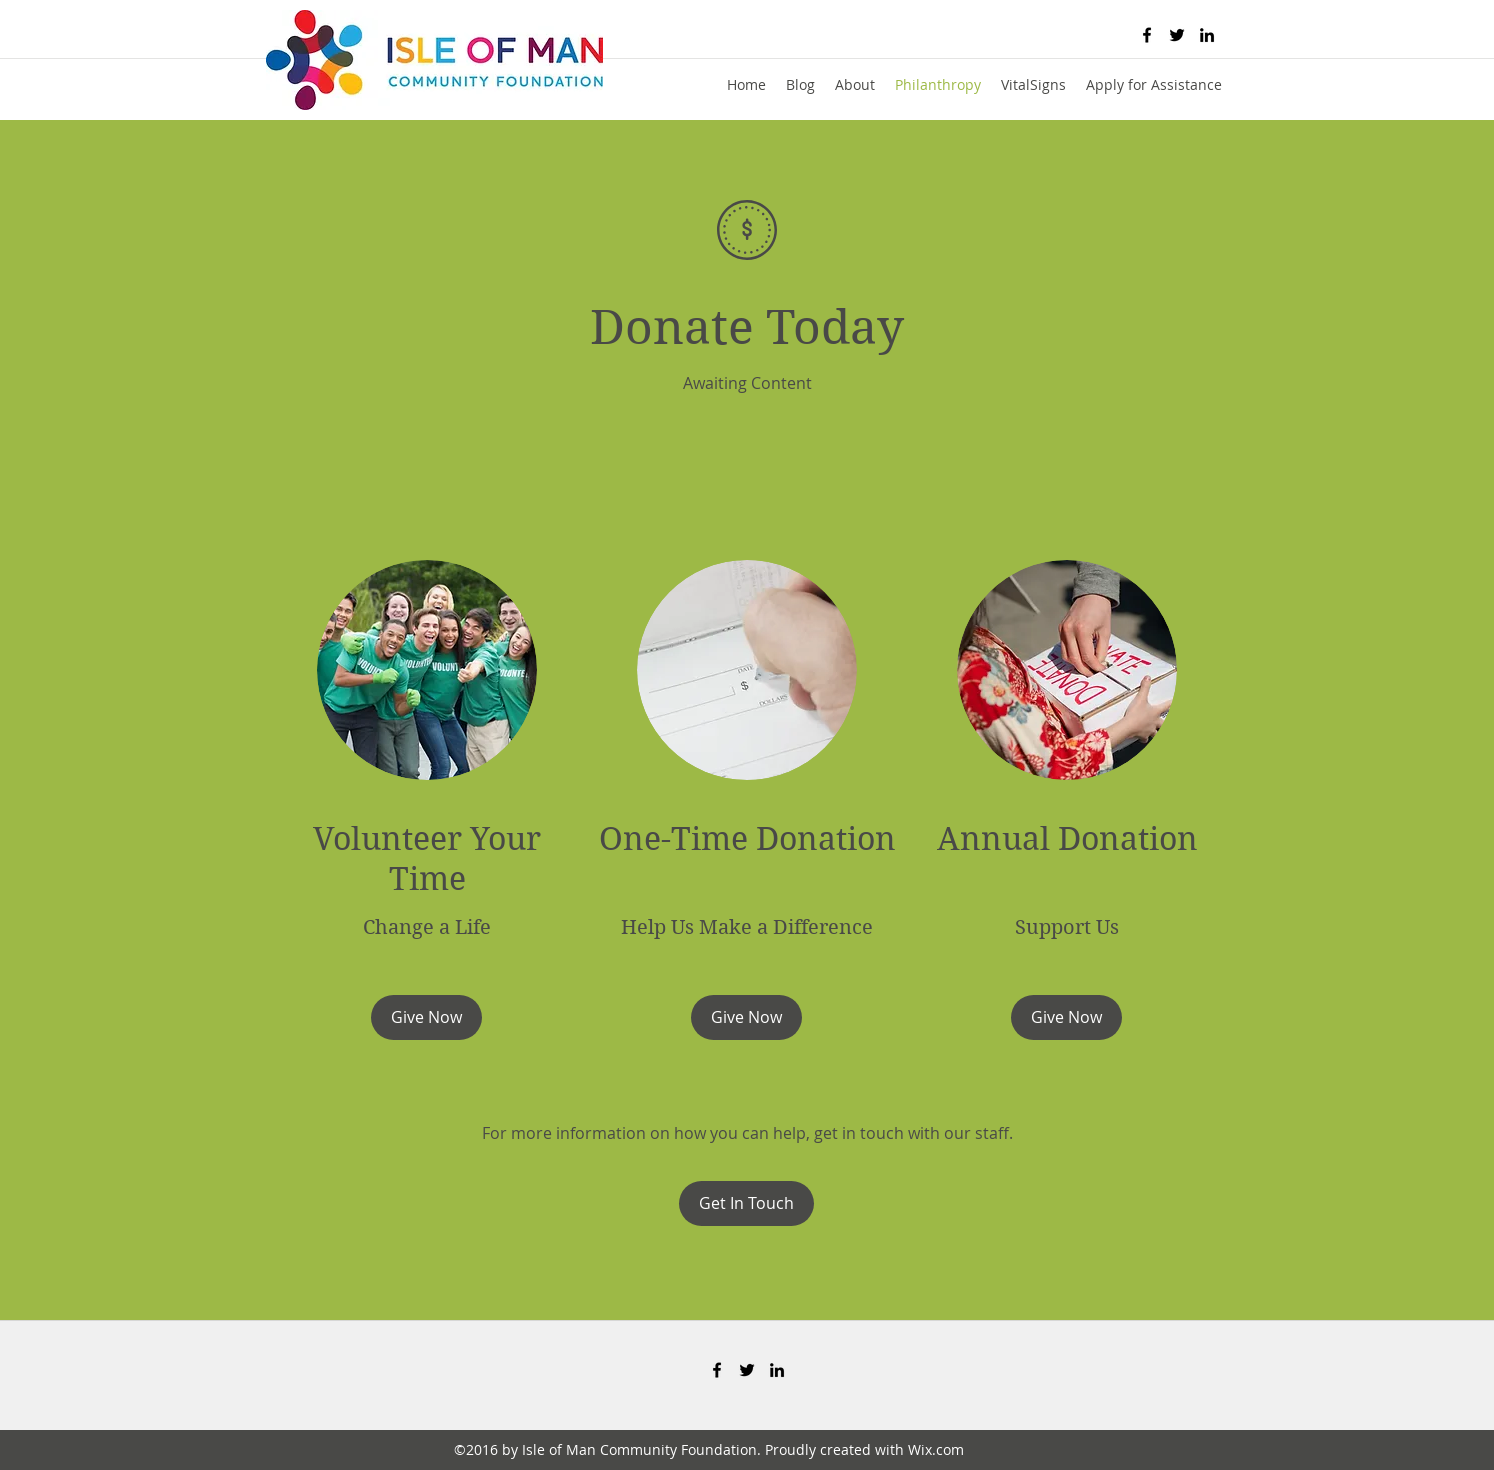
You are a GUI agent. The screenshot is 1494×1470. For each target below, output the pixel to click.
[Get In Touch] (746, 1203)
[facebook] (1147, 35)
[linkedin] (1207, 35)
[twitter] (1177, 35)
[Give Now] (426, 1017)
